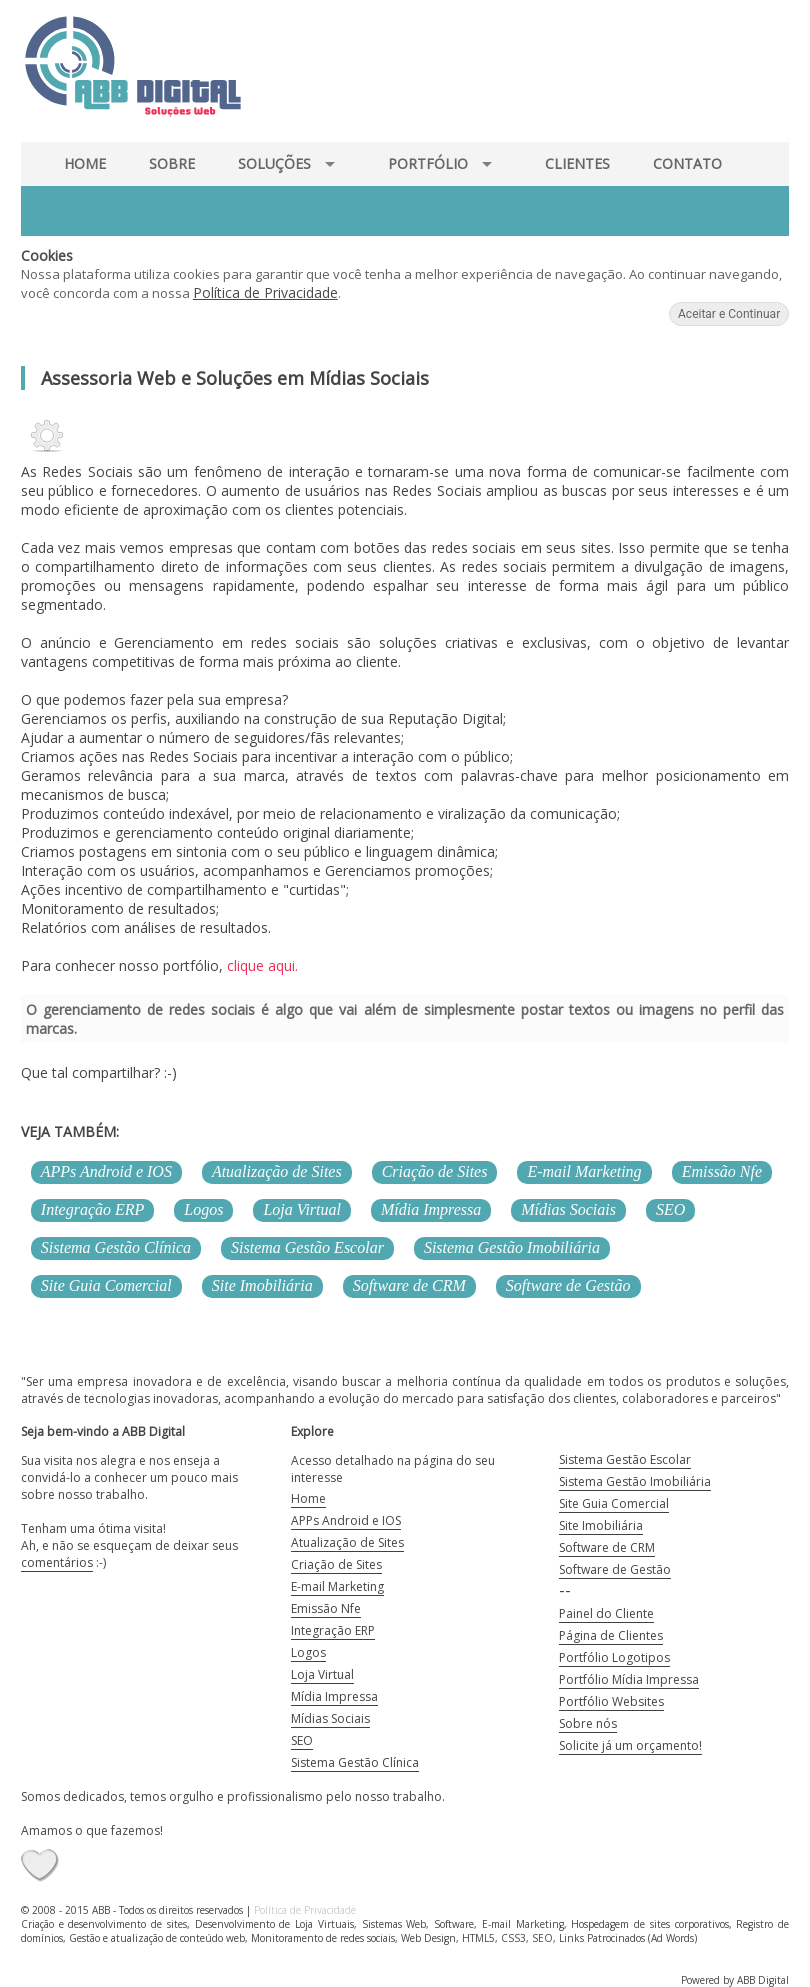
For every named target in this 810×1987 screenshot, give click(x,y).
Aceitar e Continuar (729, 314)
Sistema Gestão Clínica (116, 1247)
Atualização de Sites (277, 1171)
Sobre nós (588, 1723)
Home (308, 1498)
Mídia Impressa (431, 1209)
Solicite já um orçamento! (630, 1745)
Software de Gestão (568, 1285)
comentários (57, 1562)
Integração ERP (93, 1209)
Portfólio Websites (611, 1701)
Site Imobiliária (262, 1285)
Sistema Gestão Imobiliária (512, 1247)
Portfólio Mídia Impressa (629, 1679)
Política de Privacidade (265, 292)
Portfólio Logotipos (614, 1657)
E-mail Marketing (584, 1171)
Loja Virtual (302, 1209)
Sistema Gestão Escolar (307, 1247)
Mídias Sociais (568, 1209)
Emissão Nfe (722, 1171)
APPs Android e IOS (106, 1171)
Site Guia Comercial (106, 1285)
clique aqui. (260, 965)
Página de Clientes (611, 1635)
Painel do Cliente (606, 1613)
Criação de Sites (435, 1171)
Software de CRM (409, 1285)
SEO (670, 1209)
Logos (203, 1209)
